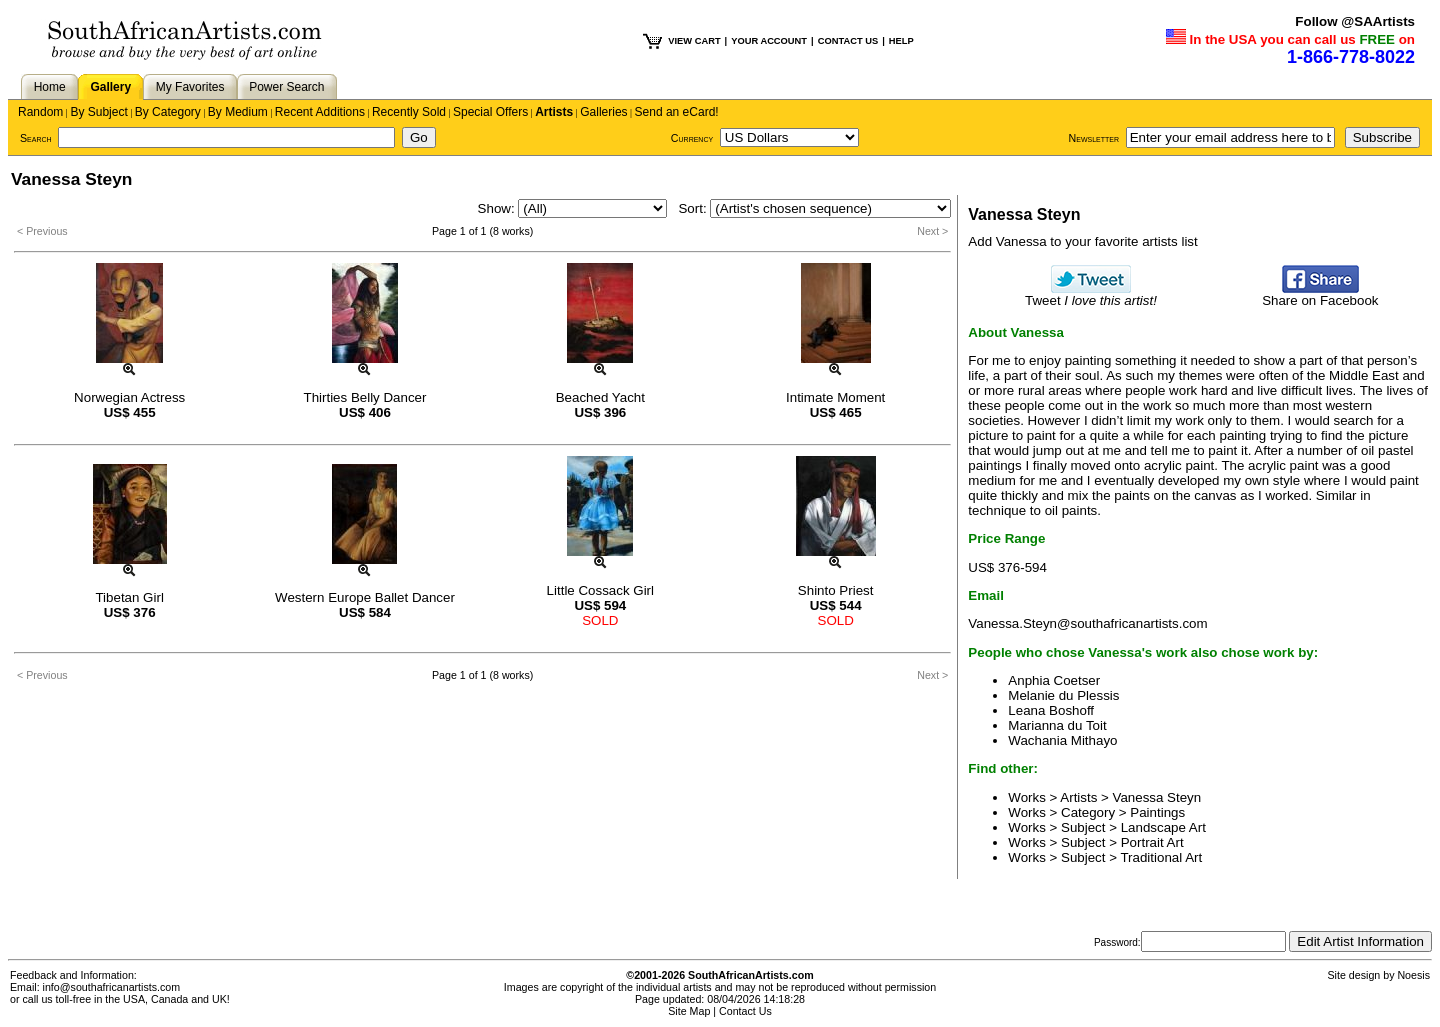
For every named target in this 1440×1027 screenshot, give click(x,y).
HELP (901, 41)
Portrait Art (1152, 842)
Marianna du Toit (1057, 725)
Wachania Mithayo (1062, 740)
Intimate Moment (835, 397)
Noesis (1413, 975)
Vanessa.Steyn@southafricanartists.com (1087, 623)
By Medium (238, 112)
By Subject (98, 112)
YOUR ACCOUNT (769, 41)
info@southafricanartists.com (112, 987)
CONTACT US (848, 41)
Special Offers (490, 112)
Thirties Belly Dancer (365, 397)
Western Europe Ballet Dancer (365, 597)
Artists (554, 112)
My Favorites (190, 87)
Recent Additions (320, 112)
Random (40, 112)
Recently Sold (409, 112)
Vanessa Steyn (1157, 797)
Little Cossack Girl (600, 590)
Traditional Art (1161, 857)
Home (50, 87)
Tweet (1091, 294)
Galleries (603, 112)
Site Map (689, 1011)
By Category (168, 112)
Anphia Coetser (1054, 680)
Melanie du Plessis (1063, 695)
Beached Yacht (600, 397)
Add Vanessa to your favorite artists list (1082, 241)
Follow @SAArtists (1355, 21)
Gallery (110, 87)
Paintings (1157, 812)
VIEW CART (694, 41)
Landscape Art (1163, 827)
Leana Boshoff (1051, 710)
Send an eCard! (677, 112)
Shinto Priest (836, 590)
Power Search (286, 87)
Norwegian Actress (129, 397)
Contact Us (745, 1011)
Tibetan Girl (129, 597)
